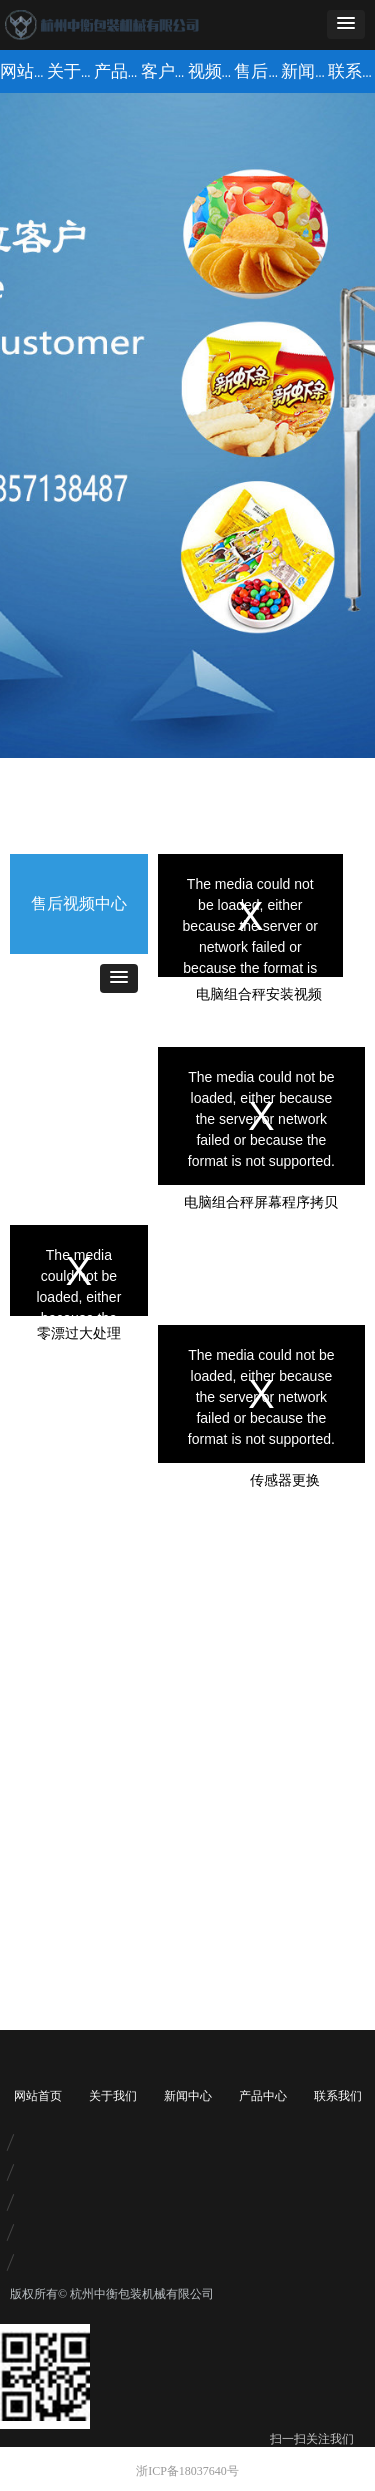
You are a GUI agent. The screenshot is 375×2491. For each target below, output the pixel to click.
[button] (346, 24)
